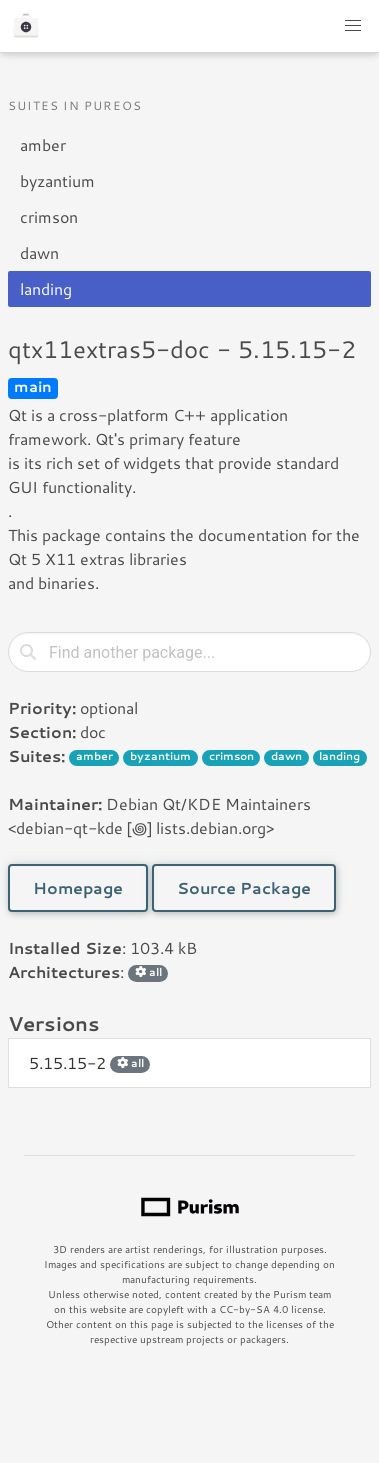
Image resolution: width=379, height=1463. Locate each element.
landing (46, 288)
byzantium (57, 180)
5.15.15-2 (89, 1062)
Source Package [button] (244, 887)
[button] (353, 26)
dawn (39, 252)
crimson (49, 216)
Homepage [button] (78, 887)
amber (43, 144)
